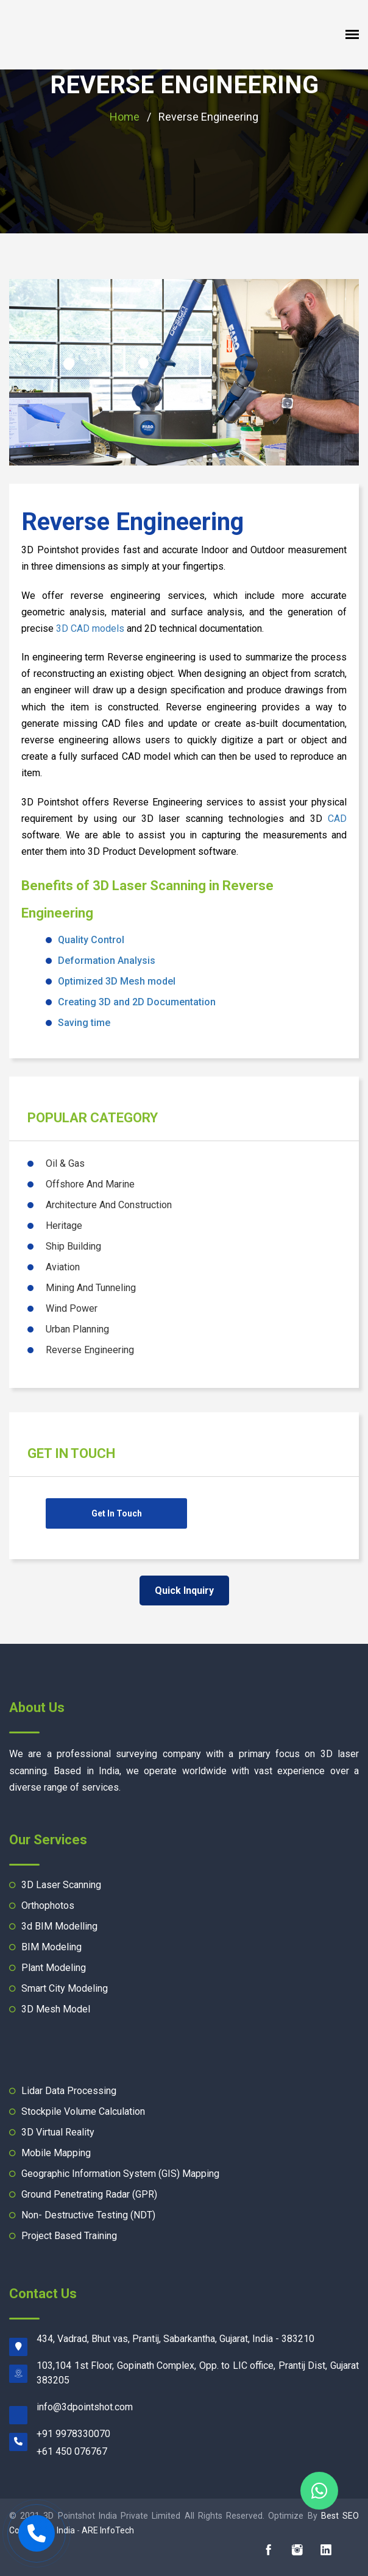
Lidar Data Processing (68, 2091)
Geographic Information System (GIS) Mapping (120, 2173)
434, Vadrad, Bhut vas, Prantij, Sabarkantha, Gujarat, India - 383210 (175, 2338)
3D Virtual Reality (57, 2132)
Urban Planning (77, 1329)
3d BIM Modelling (59, 1926)
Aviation (63, 1267)
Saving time (84, 1022)
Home (125, 116)
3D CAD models (90, 628)
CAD (337, 818)
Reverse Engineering (184, 85)
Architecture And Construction (109, 1205)
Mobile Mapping (56, 2153)
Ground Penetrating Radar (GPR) (89, 2194)
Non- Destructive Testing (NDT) (88, 2215)
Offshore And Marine (90, 1184)
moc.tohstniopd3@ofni (85, 2407)
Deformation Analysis (106, 960)
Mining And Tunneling (91, 1287)
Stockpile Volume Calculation (83, 2111)
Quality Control (91, 940)
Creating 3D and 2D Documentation (137, 1002)
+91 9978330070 (73, 2434)
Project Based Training (69, 2236)
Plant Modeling (53, 1967)
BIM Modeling (51, 1947)
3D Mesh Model (55, 2009)
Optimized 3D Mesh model (116, 981)
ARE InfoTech (108, 2530)
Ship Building (73, 1246)
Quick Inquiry (184, 1590)
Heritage (64, 1225)
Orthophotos (47, 1905)
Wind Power (71, 1308)
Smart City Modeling (64, 1988)
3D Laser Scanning (61, 1885)
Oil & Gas (65, 1163)
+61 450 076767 (72, 2451)
